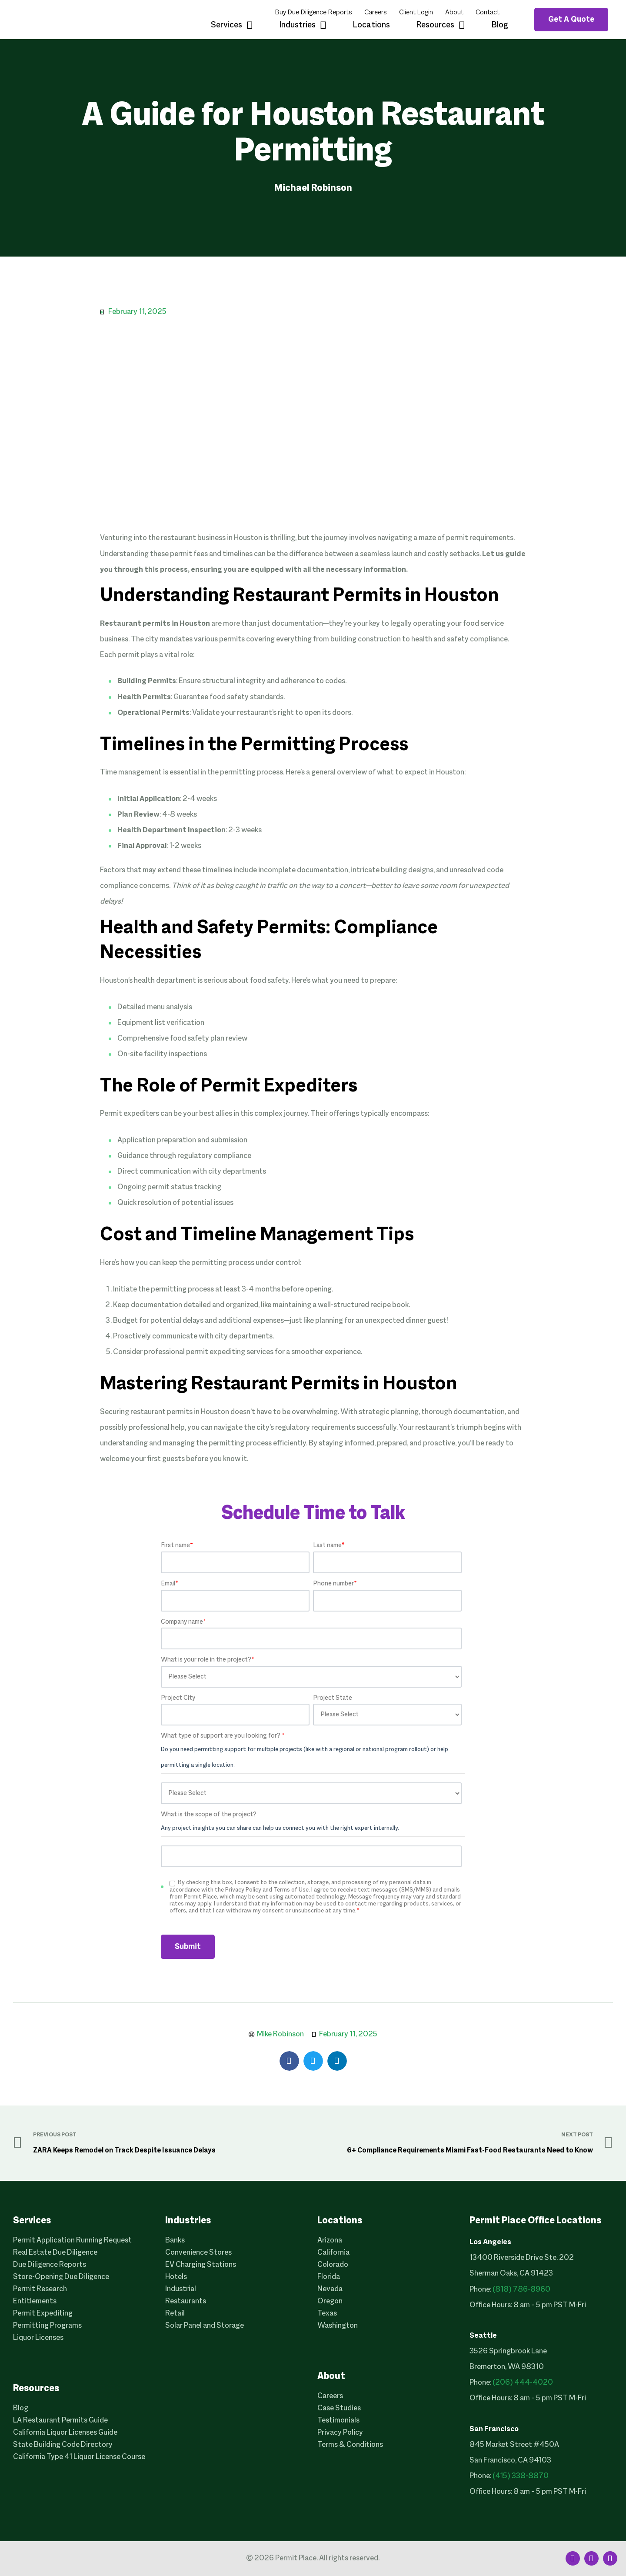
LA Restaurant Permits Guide (60, 2420)
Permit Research (40, 2289)
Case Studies (339, 2408)
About (454, 13)
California (333, 2253)
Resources (440, 26)
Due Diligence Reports (49, 2265)
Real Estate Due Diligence (55, 2253)
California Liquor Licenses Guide (65, 2433)
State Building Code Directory (63, 2445)
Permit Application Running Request (72, 2240)
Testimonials (338, 2420)
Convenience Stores (198, 2253)
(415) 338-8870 (521, 2476)
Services (232, 26)
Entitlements (35, 2301)
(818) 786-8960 (521, 2290)
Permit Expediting (43, 2313)
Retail (175, 2313)
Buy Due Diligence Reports (313, 13)
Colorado (332, 2265)
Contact (487, 13)
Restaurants (185, 2301)
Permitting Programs (47, 2326)
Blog (499, 25)
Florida (328, 2277)
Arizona (329, 2240)
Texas (327, 2313)
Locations (371, 25)
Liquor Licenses (38, 2338)
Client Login (416, 13)
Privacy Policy (340, 2433)
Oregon (330, 2301)
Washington (337, 2326)
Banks (175, 2240)
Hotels (176, 2277)
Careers (375, 13)
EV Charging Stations (200, 2265)
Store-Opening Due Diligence (61, 2277)
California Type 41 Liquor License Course (79, 2457)
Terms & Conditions (350, 2445)
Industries (302, 26)
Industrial (180, 2289)
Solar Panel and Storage (204, 2326)
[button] (289, 2061)
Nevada (330, 2289)
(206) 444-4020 (523, 2383)
